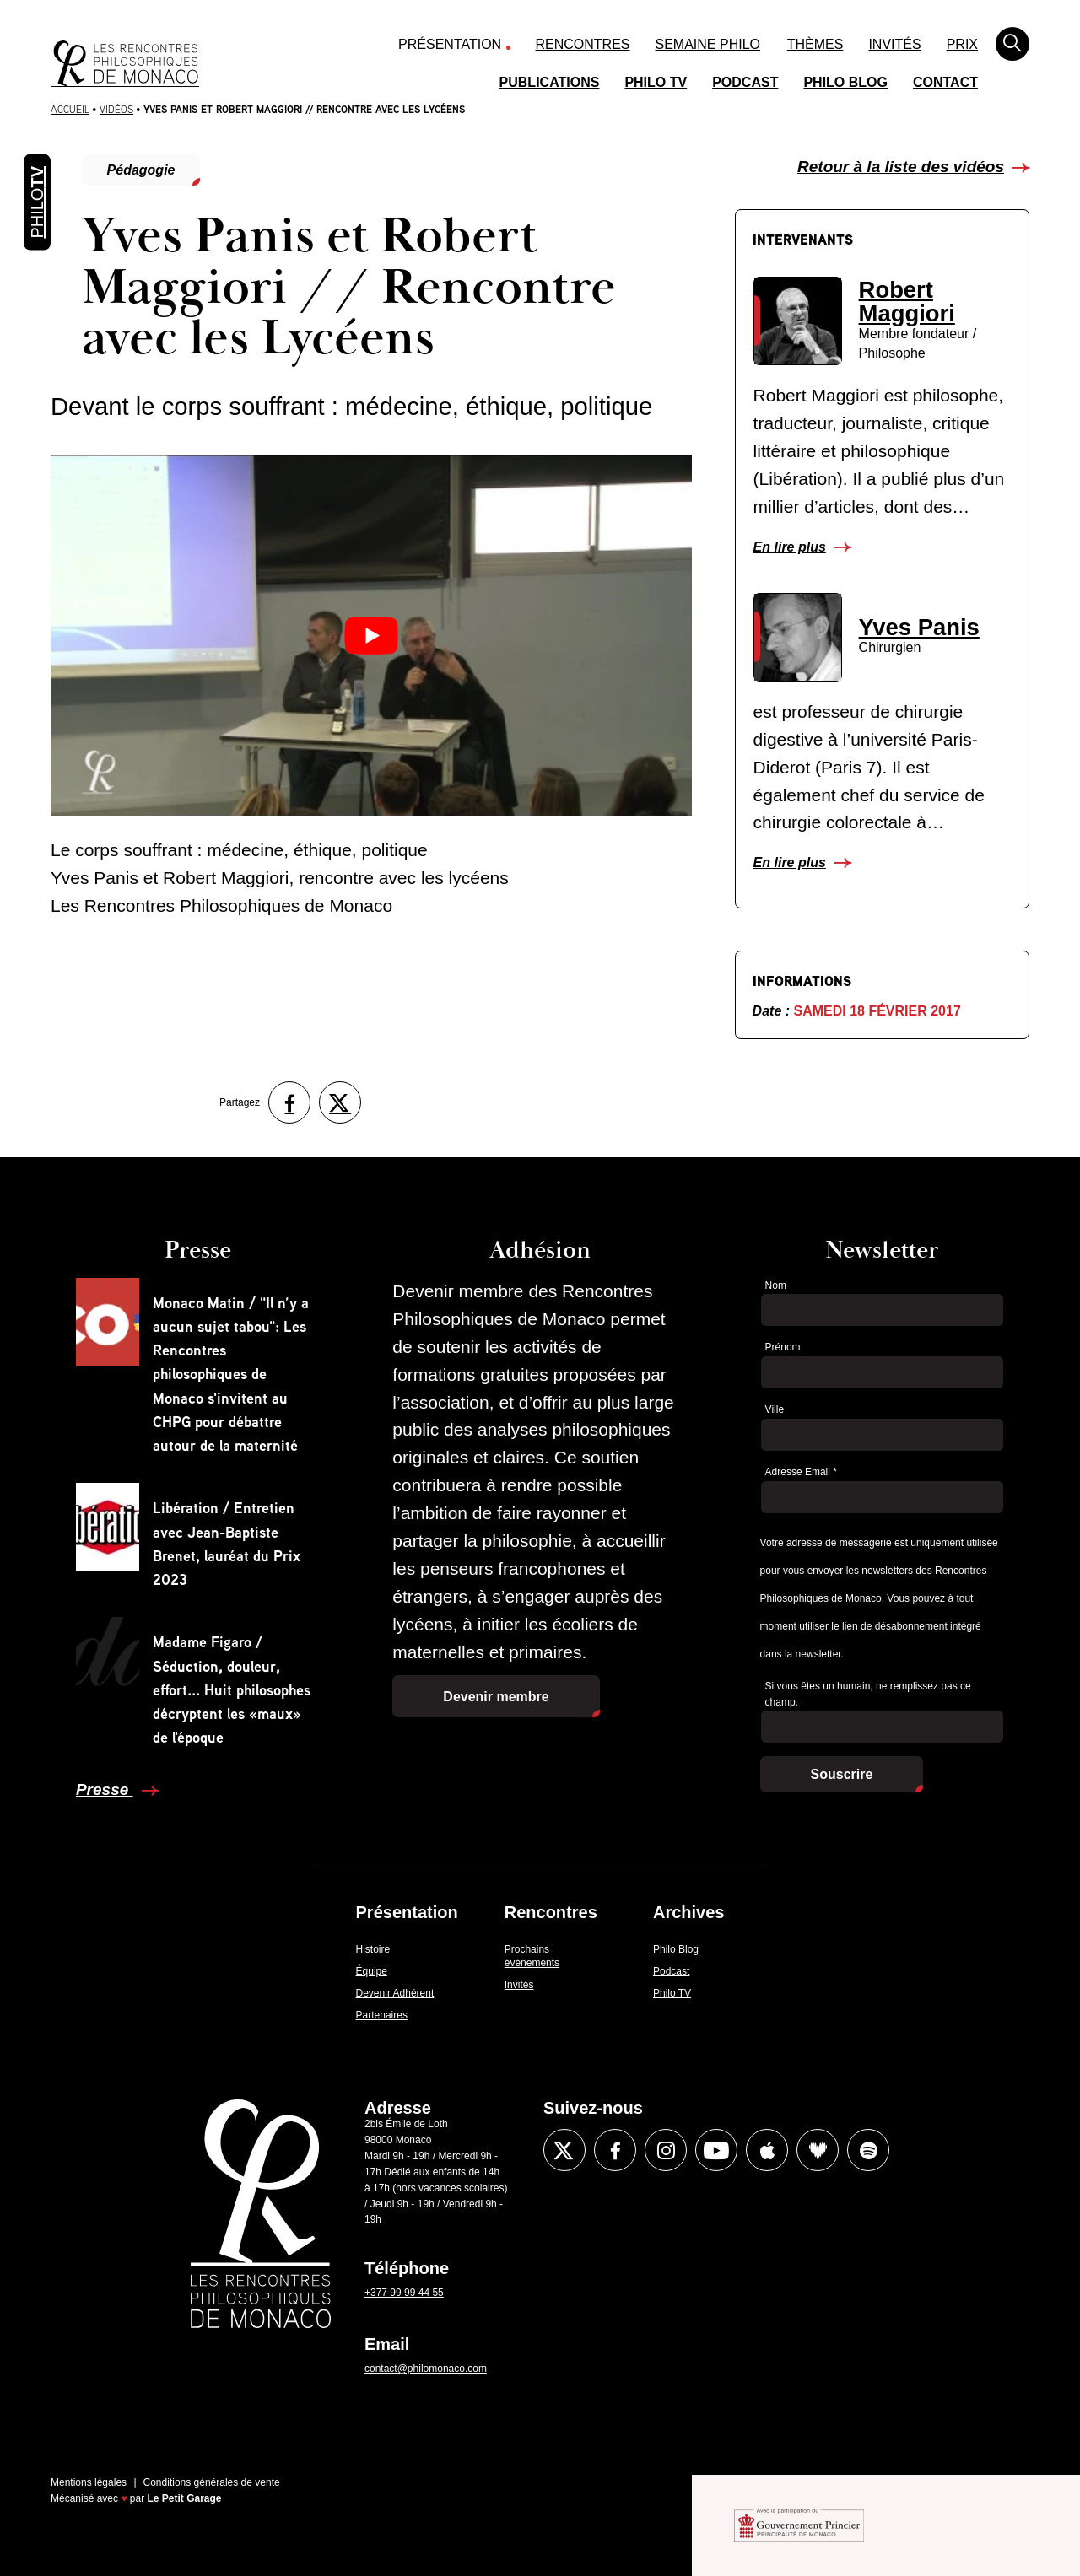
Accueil (70, 109)
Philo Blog (845, 82)
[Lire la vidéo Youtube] (371, 635)
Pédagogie (141, 170)
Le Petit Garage (185, 2498)
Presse (104, 1789)
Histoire (373, 1949)
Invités (894, 44)
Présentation (449, 44)
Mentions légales (89, 2482)
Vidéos (116, 109)
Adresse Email (801, 1472)
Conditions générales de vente (211, 2482)
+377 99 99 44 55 (404, 2292)
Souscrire (842, 1774)
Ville (774, 1409)
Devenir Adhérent (395, 1993)
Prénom (783, 1347)
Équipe (371, 1971)
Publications (550, 82)
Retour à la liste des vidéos (900, 166)
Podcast (745, 82)
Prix (962, 44)
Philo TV (655, 82)
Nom (775, 1285)
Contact (945, 82)
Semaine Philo (708, 44)
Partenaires (382, 2015)
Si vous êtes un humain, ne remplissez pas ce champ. (868, 1694)
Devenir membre (495, 1696)
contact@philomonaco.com (425, 2368)
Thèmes (815, 44)
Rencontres (583, 44)
